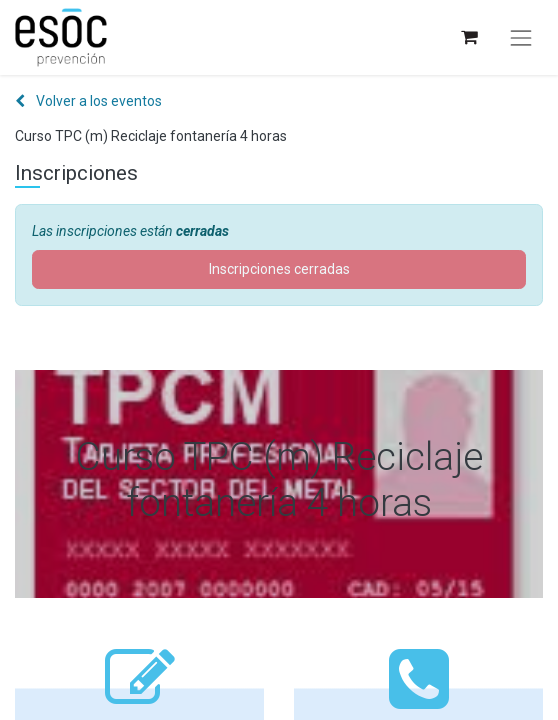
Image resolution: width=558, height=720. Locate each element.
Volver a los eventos (88, 101)
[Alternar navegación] (521, 38)
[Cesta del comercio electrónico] (468, 37)
